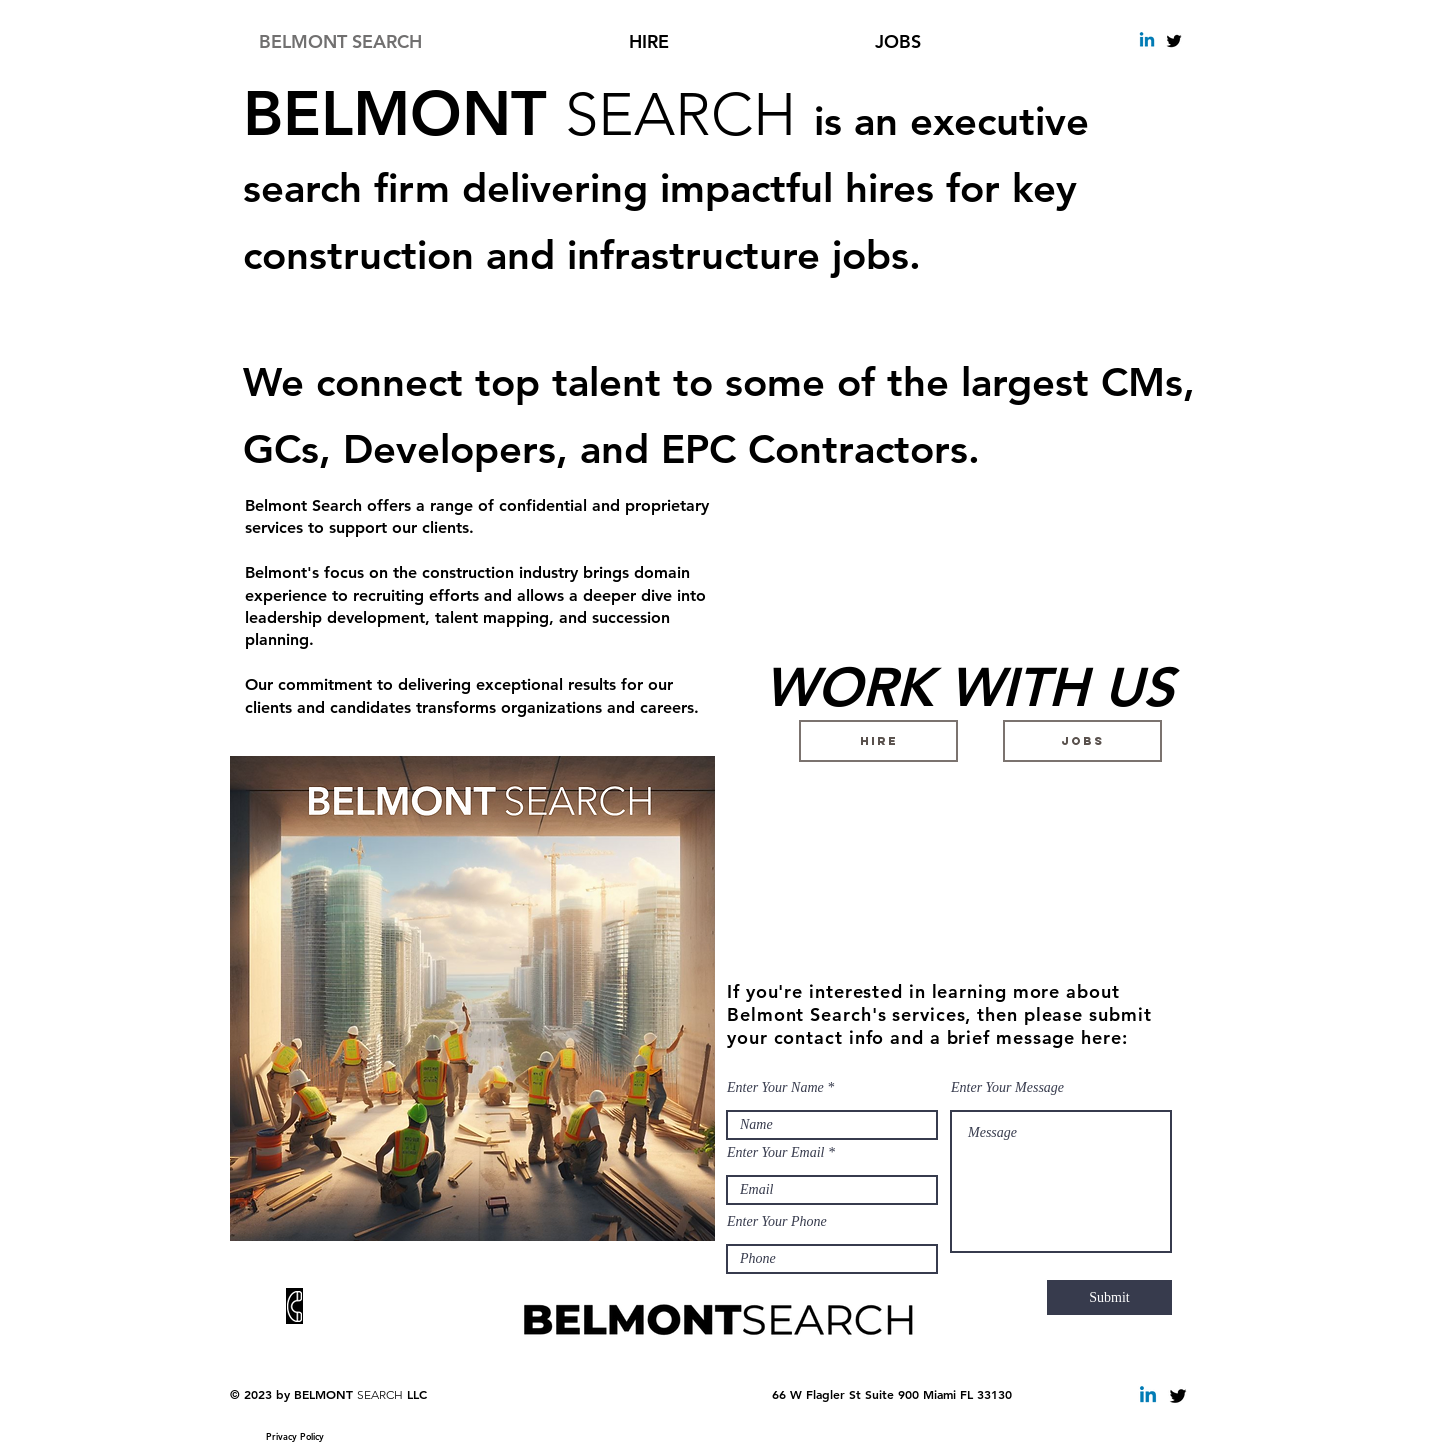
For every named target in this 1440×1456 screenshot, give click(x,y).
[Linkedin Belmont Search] (1148, 1396)
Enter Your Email (776, 1153)
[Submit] (1109, 1297)
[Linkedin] (1147, 41)
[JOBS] (1082, 741)
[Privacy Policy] (295, 1436)
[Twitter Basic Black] (1174, 41)
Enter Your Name (775, 1088)
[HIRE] (878, 741)
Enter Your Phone (777, 1222)
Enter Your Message (1007, 1088)
